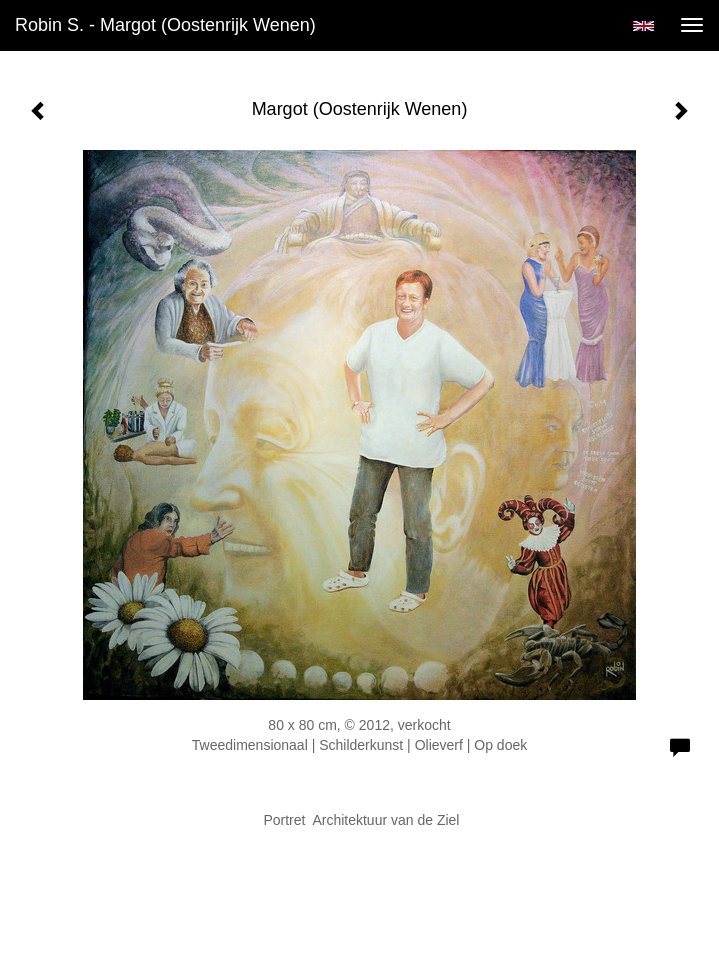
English (643, 26)
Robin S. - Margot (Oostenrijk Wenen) (165, 25)
